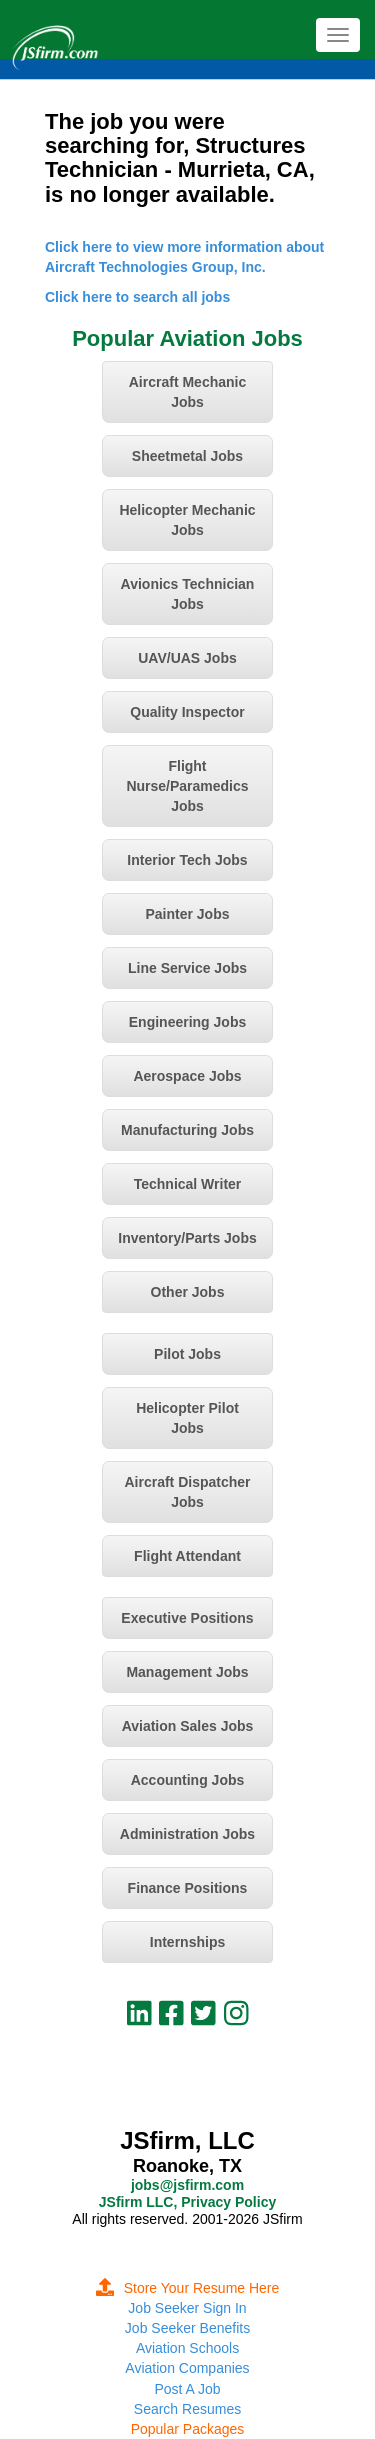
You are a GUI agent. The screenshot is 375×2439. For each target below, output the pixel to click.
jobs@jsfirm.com (187, 2185)
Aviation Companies (187, 2368)
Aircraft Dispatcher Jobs (187, 1492)
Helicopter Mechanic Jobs (187, 520)
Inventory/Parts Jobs (187, 1238)
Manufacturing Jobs (187, 1130)
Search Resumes (187, 2409)
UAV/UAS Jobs (187, 658)
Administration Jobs (187, 1834)
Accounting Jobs (188, 1780)
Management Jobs (187, 1672)
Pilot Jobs (187, 1354)
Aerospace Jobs (187, 1076)
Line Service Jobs (187, 968)
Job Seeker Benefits (187, 2328)
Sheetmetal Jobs (187, 456)
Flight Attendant (187, 1556)
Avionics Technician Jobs (188, 594)
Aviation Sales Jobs (188, 1726)
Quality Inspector (187, 712)
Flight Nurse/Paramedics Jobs (187, 786)
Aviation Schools (187, 2348)
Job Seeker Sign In (187, 2308)
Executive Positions (187, 1618)
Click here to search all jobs (137, 297)
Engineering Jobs (187, 1022)
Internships (187, 1942)
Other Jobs (188, 1292)
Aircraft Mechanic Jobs (187, 392)
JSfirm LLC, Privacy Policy (187, 2202)
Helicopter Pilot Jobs (187, 1418)
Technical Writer (188, 1184)
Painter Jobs (187, 914)
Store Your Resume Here (188, 2288)
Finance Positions (188, 1888)
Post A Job (187, 2389)
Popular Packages (188, 2429)
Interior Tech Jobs (187, 860)
